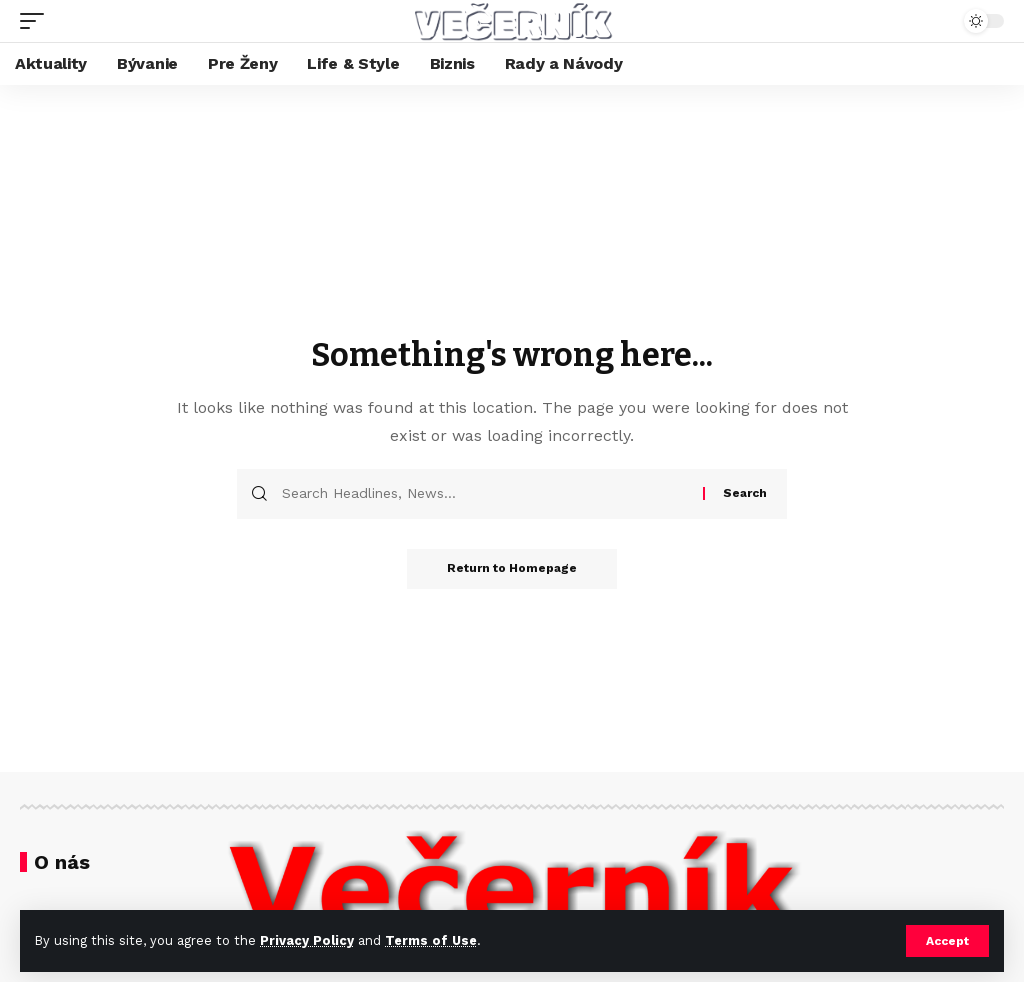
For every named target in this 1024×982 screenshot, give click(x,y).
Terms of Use (431, 940)
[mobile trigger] (37, 21)
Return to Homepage (512, 569)
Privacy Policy (307, 940)
